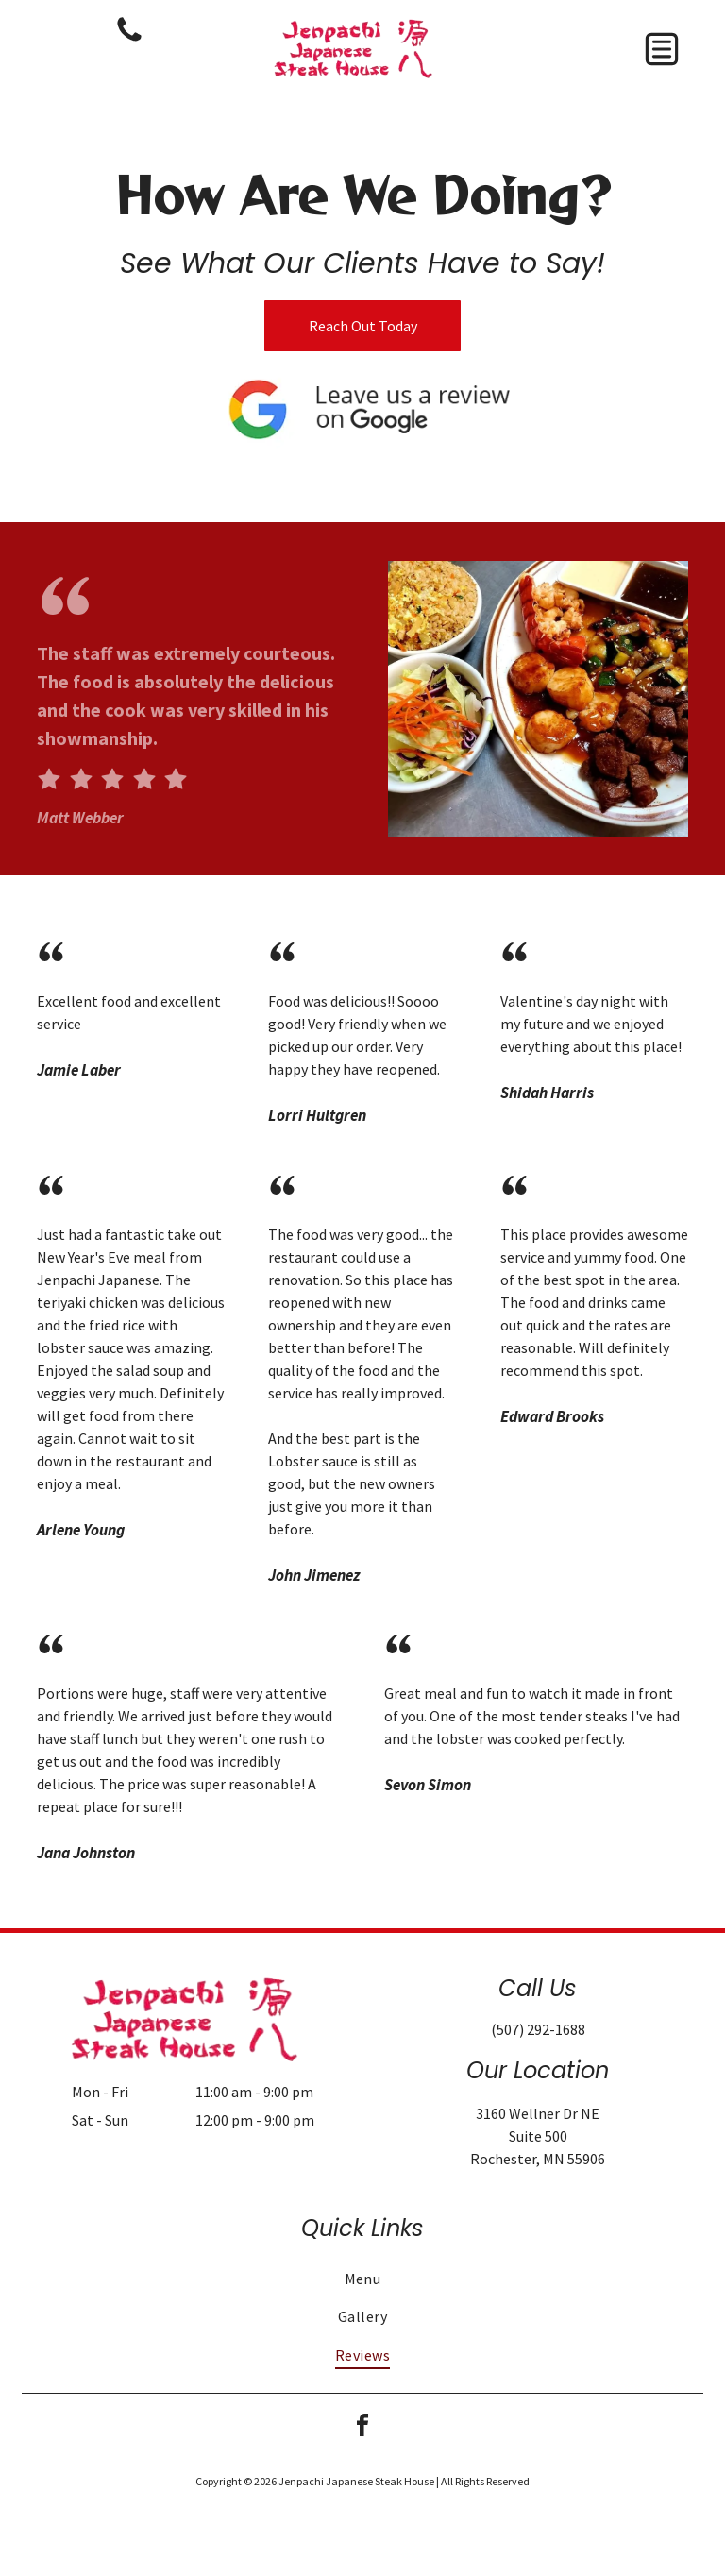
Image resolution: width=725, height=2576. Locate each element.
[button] (661, 49)
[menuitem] (362, 2278)
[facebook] (362, 2428)
